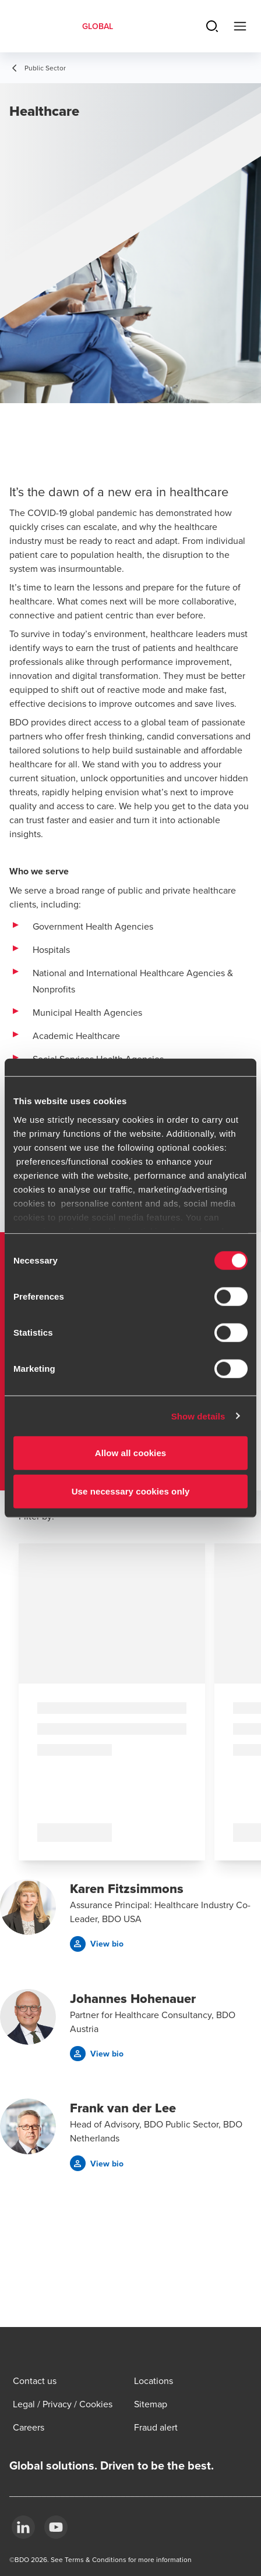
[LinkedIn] (23, 2527)
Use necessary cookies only (131, 1491)
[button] (97, 1944)
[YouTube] (56, 2527)
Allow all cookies (131, 1453)
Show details (198, 1416)
